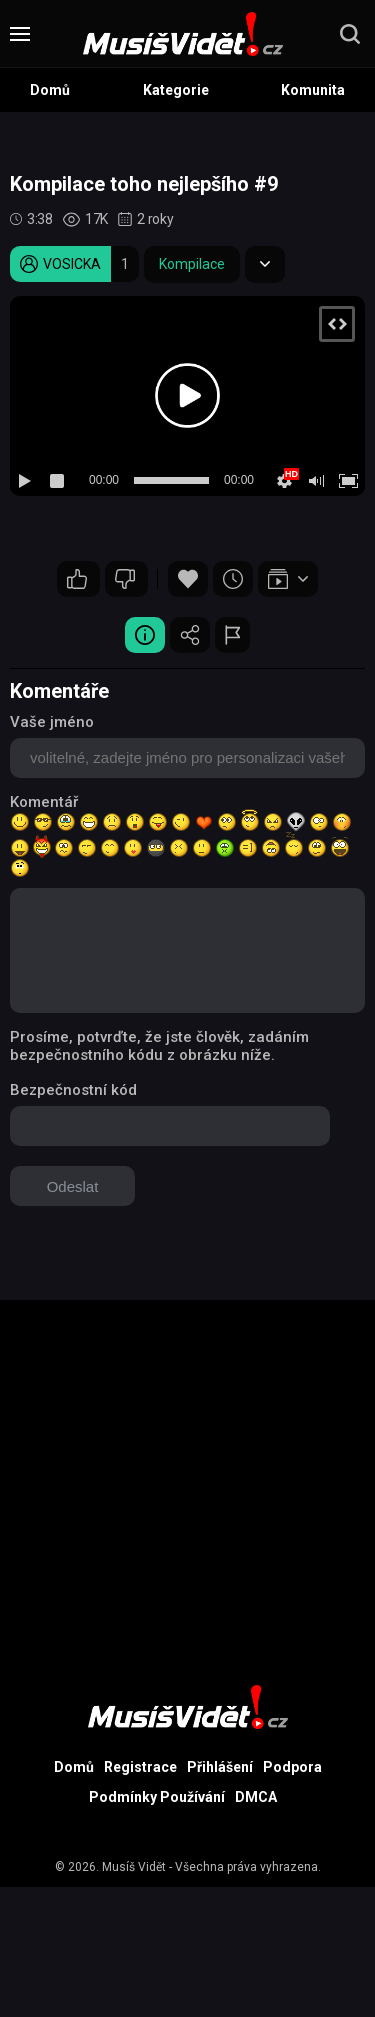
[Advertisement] (187, 1487)
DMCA (256, 1797)
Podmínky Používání (157, 1797)
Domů (50, 90)
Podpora (292, 1767)
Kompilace (192, 264)
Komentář (44, 802)
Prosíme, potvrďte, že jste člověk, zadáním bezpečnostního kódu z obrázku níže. (159, 1046)
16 (77, 579)
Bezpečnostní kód (73, 1090)
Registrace (140, 1767)
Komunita (313, 90)
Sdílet (190, 635)
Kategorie (176, 90)
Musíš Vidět (134, 1867)
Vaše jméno (52, 722)
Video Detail (145, 635)
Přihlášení (220, 1767)
